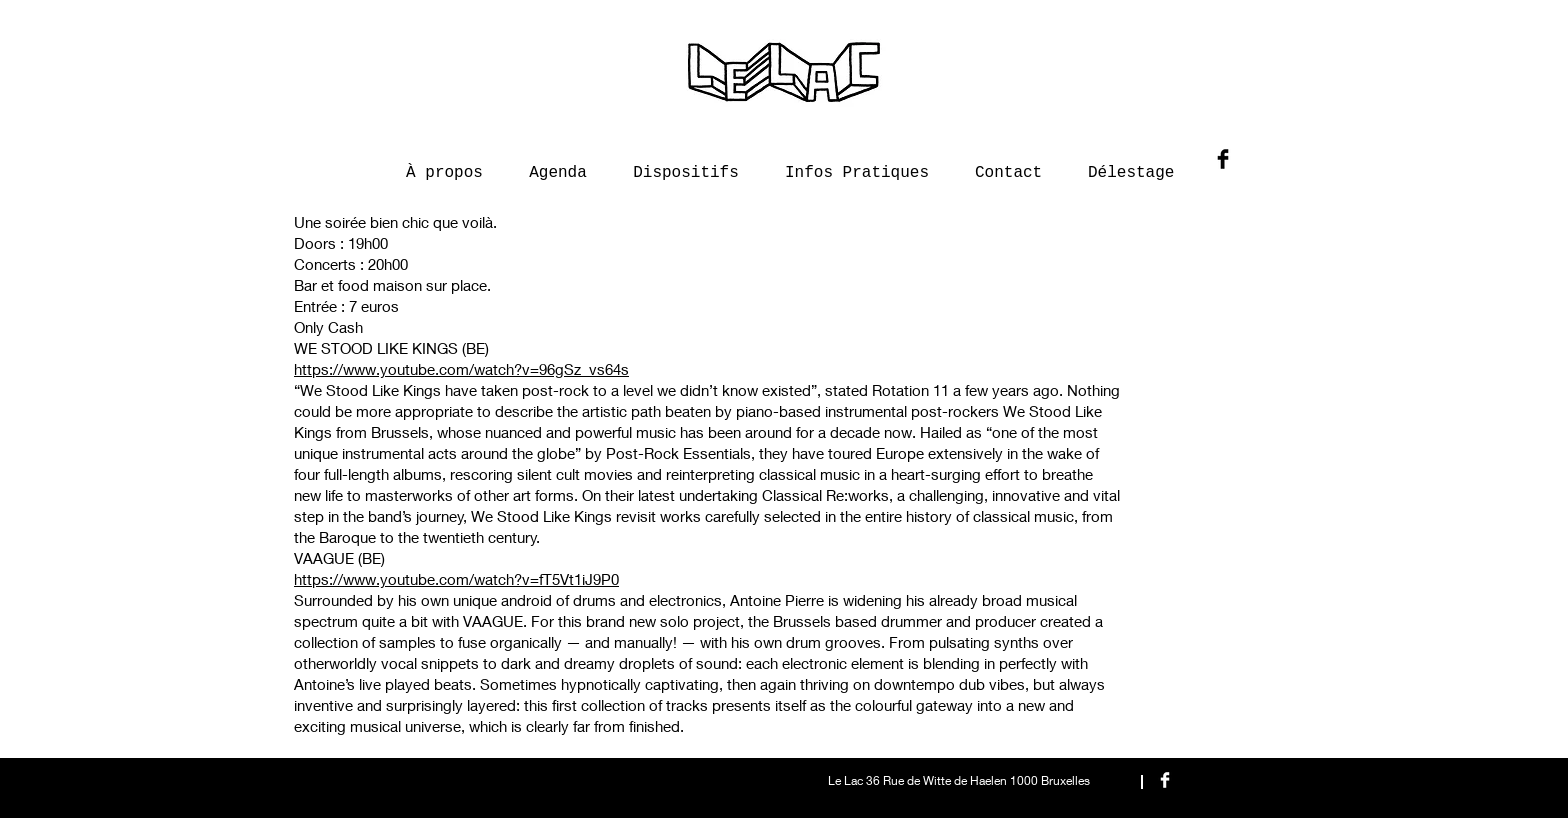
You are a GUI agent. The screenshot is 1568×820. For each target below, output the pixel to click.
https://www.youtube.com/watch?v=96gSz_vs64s (461, 369)
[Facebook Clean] (1165, 780)
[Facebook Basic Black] (1223, 159)
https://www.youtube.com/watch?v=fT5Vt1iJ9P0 (456, 579)
